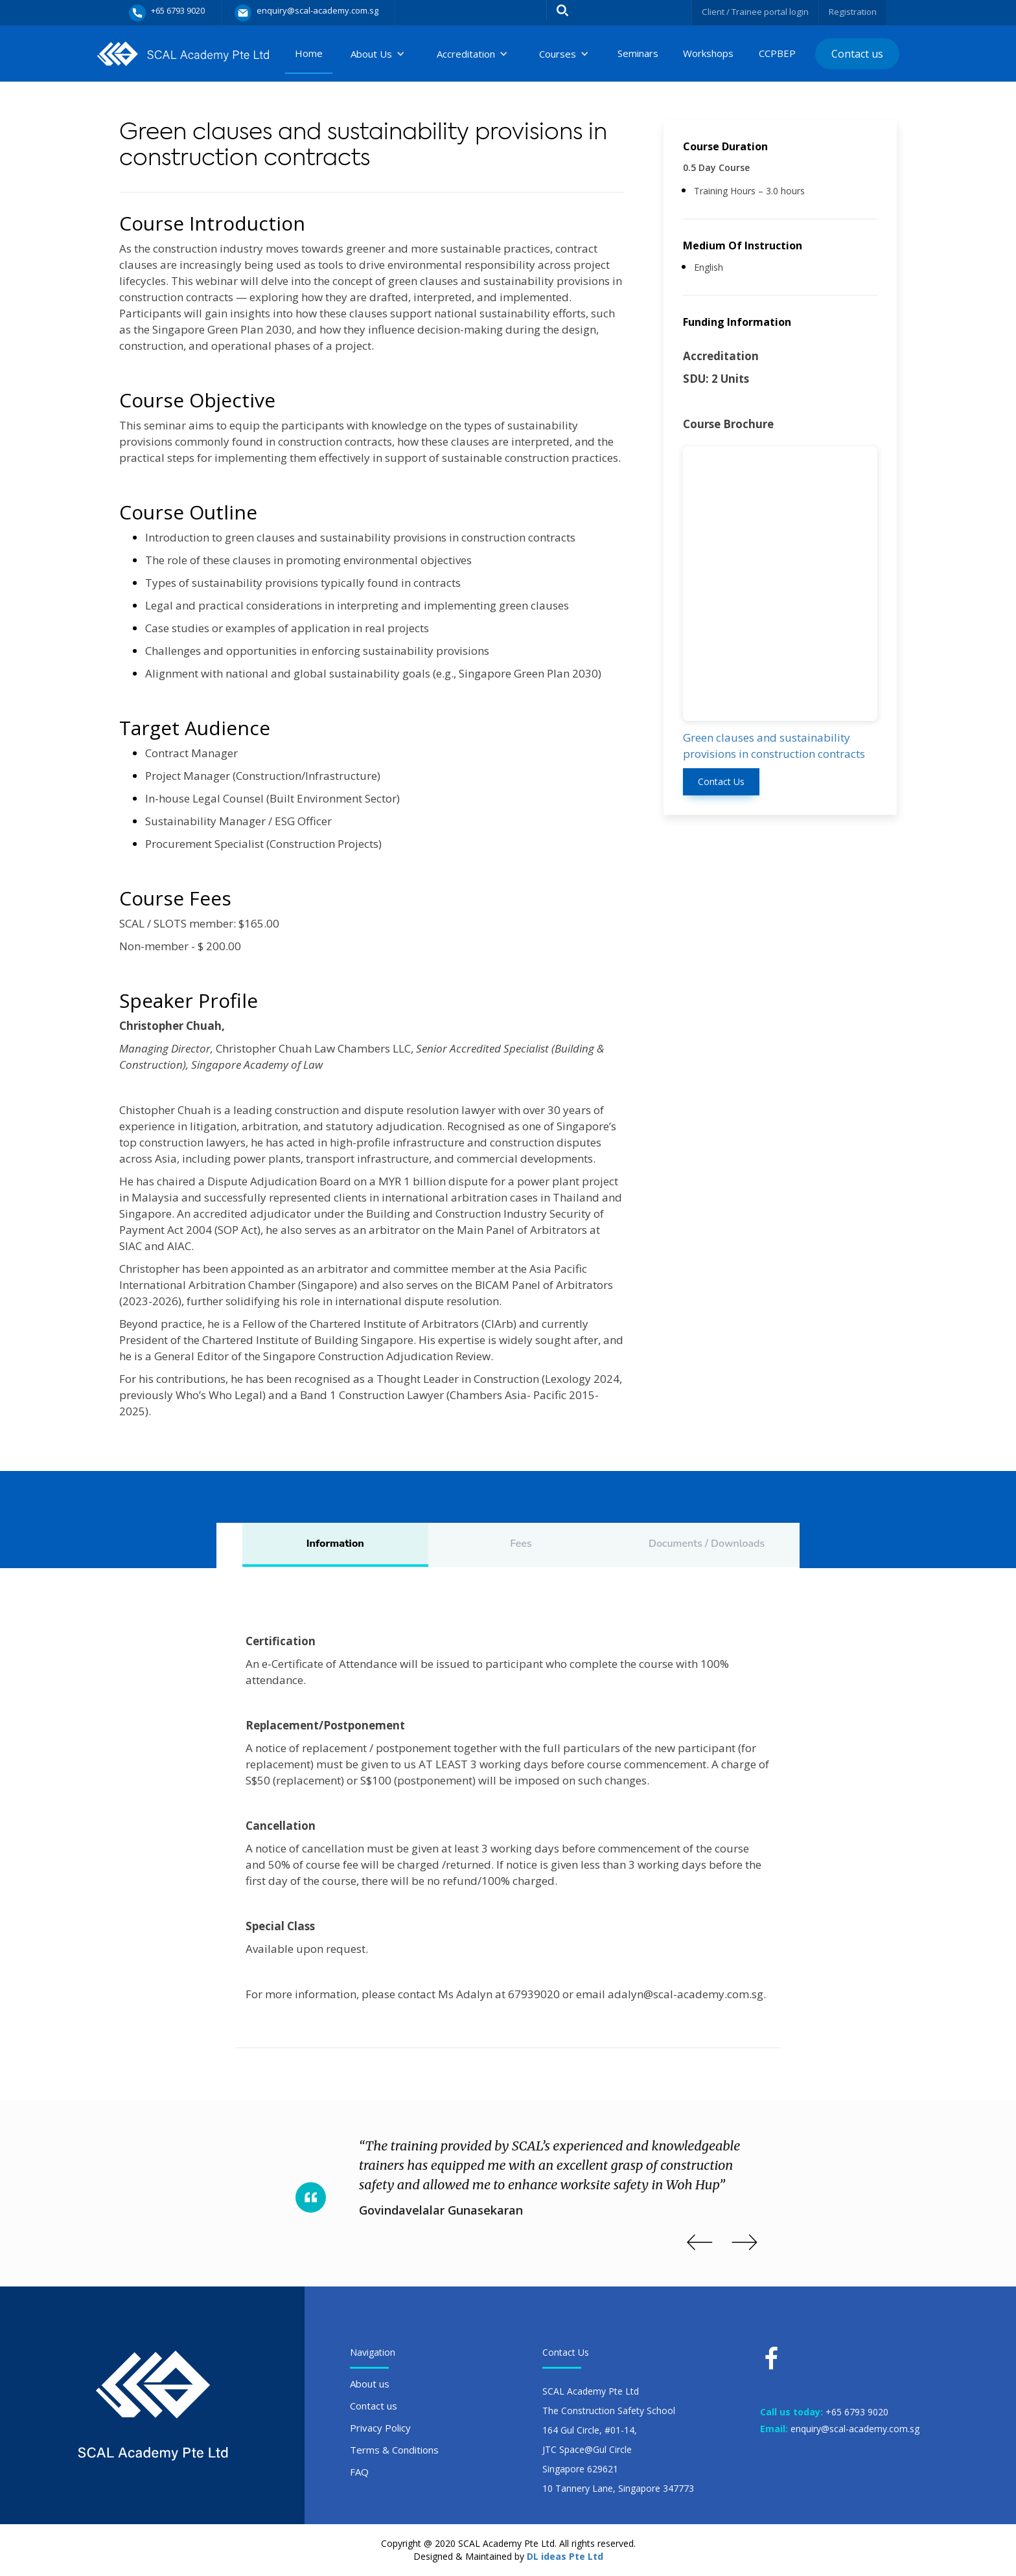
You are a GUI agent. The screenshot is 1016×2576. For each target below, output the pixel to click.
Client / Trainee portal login (749, 11)
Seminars (638, 53)
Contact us (857, 54)
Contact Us (721, 781)
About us (369, 2383)
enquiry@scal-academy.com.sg (855, 2428)
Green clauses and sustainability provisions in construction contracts (774, 745)
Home (309, 53)
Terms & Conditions (394, 2449)
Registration (851, 11)
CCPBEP (777, 53)
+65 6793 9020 (857, 2412)
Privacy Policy (380, 2427)
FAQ (359, 2471)
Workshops (708, 53)
